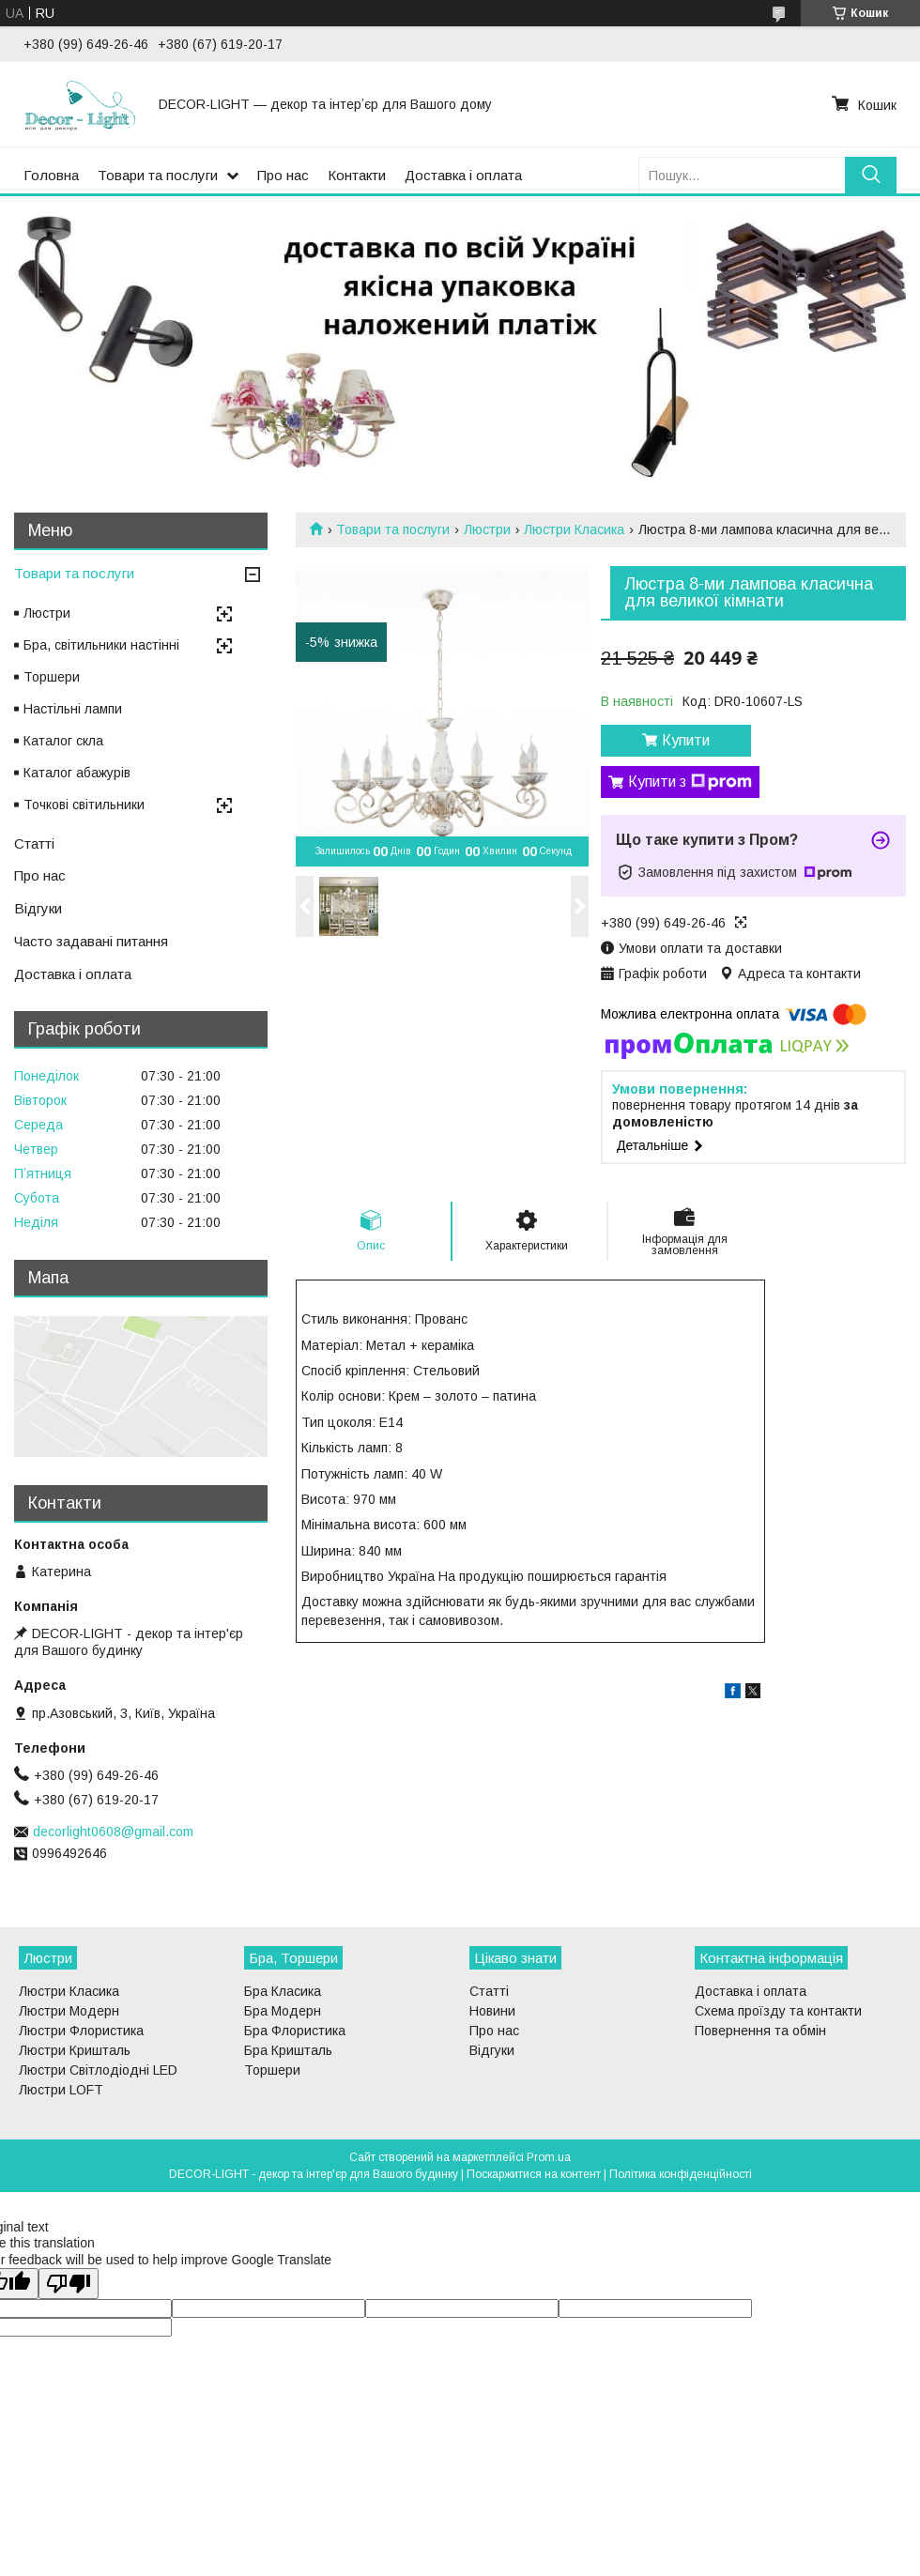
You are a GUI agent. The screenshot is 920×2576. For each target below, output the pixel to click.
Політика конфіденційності (680, 2174)
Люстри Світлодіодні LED (98, 2070)
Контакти (357, 175)
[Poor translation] (68, 2283)
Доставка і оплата (463, 175)
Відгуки (38, 908)
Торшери (51, 676)
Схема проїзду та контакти (778, 2010)
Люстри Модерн (69, 2010)
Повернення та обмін (760, 2030)
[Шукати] (871, 175)
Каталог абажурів (76, 772)
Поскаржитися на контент (534, 2174)
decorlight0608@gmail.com (113, 1831)
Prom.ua (549, 2157)
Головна (51, 175)
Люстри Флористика (81, 2030)
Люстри (487, 529)
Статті (34, 843)
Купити (686, 740)
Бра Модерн (282, 2010)
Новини (492, 2010)
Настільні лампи (72, 708)
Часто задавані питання (91, 941)
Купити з (690, 782)
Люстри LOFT (61, 2089)
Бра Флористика (294, 2030)
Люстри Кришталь (74, 2050)
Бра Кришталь (288, 2050)
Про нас (283, 175)
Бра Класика (282, 1991)
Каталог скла (63, 740)
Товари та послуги (158, 175)
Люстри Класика (574, 529)
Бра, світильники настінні (101, 644)
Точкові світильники (84, 804)
